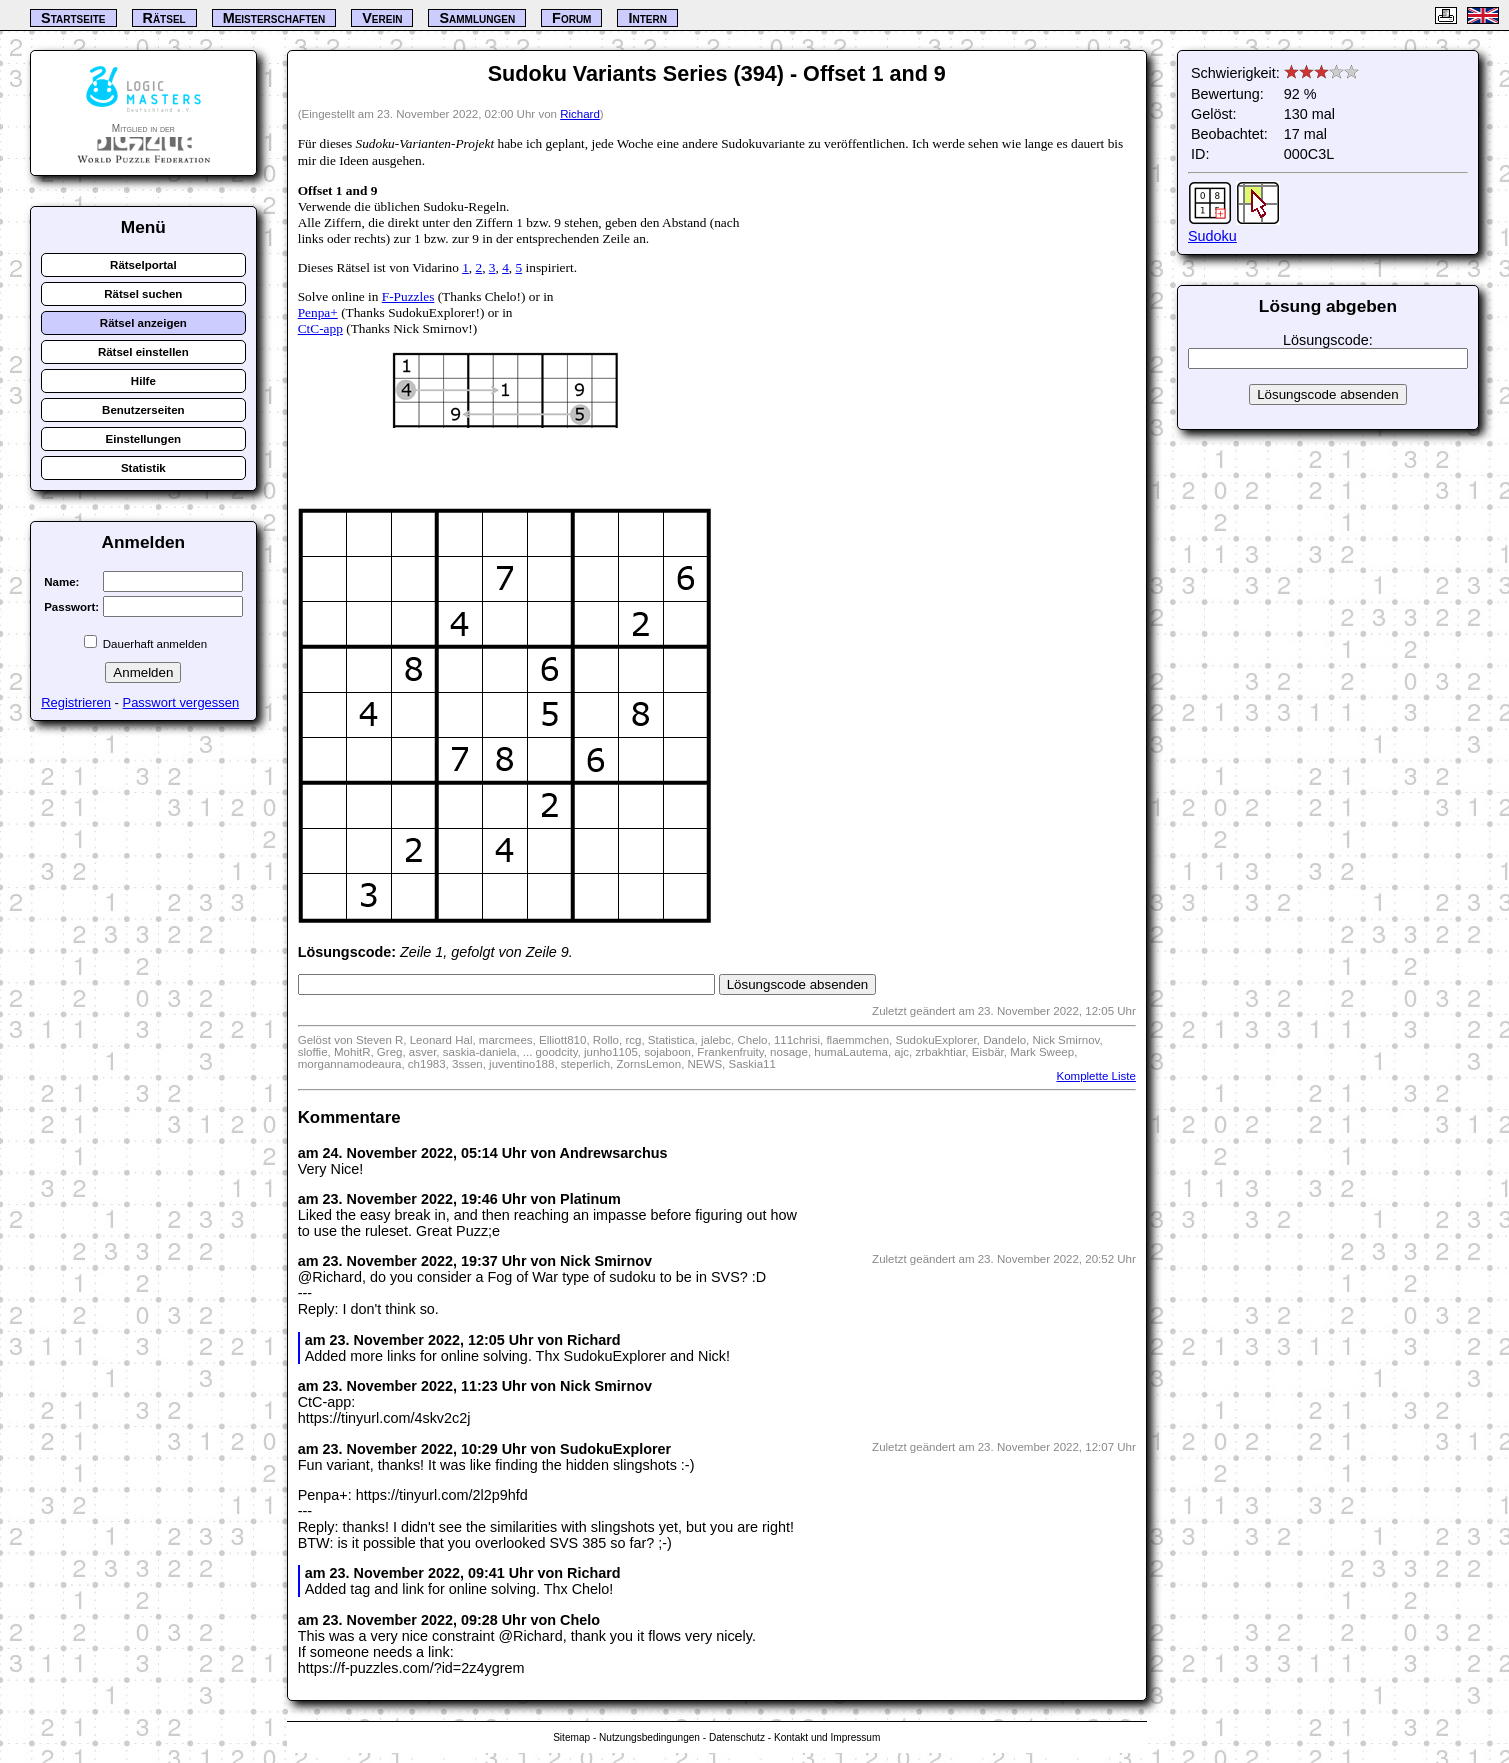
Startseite (73, 18)
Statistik (143, 468)
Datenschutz (737, 1737)
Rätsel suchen (143, 294)
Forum (571, 18)
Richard (580, 114)
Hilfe (143, 381)
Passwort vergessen (181, 702)
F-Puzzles (408, 296)
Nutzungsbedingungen (649, 1737)
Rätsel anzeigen (143, 323)
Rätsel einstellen (143, 352)
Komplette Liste (1095, 1076)
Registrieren (76, 702)
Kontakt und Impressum (827, 1737)
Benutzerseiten (143, 410)
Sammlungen (477, 18)
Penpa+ (318, 312)
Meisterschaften (274, 18)
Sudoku (1212, 236)
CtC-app (320, 328)
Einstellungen (144, 439)
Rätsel (164, 18)
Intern (647, 18)
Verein (382, 18)
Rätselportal (143, 265)
